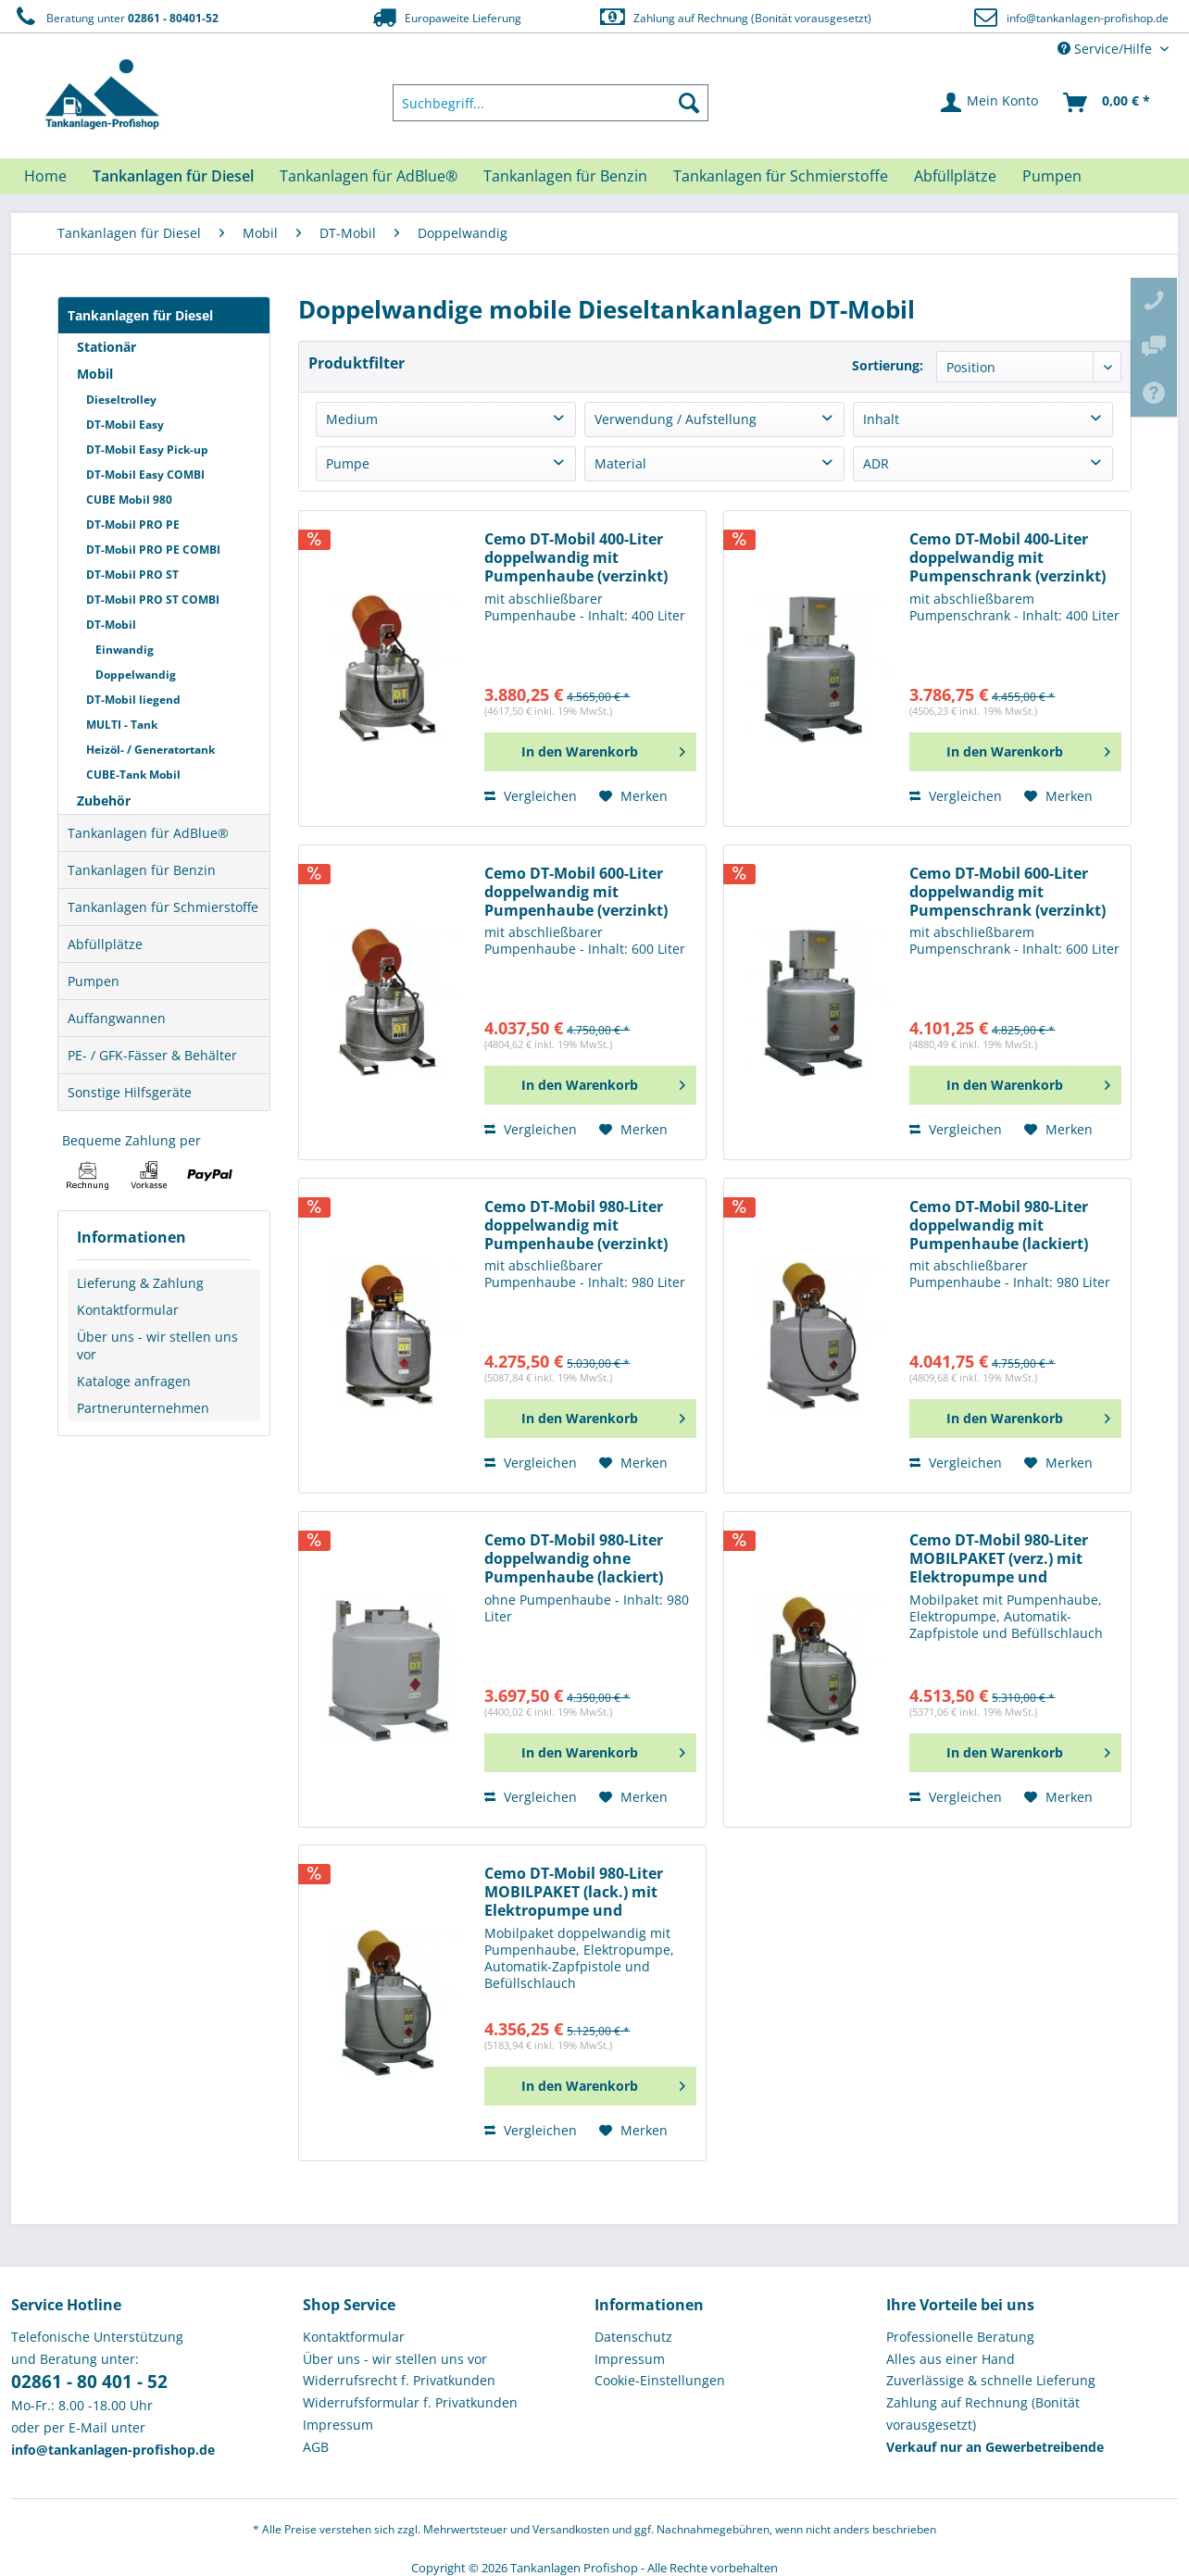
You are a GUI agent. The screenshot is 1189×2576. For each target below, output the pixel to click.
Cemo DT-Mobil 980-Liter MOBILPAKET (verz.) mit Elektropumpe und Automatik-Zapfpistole (998, 1559)
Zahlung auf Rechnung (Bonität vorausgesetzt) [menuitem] (983, 2413)
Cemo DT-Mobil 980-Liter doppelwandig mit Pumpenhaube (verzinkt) (576, 1225)
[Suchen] (689, 102)
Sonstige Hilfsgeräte (130, 1092)
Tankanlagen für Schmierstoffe (163, 907)
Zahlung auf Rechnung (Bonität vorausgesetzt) (734, 17)
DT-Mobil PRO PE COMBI (153, 549)
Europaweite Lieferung (445, 17)
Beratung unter (115, 17)
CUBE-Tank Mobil (133, 774)
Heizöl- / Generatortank (150, 749)
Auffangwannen (117, 1018)
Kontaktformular (128, 1310)
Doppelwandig (135, 674)
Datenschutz (633, 2336)
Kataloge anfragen (134, 1381)
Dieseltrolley (121, 399)
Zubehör (104, 800)
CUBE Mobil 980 (129, 499)
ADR (876, 463)
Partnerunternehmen (143, 1408)
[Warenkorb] (1107, 102)
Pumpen (93, 981)
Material (620, 463)
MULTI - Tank (121, 724)
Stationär (106, 347)
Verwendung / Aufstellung (675, 419)
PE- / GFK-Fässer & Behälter (152, 1055)
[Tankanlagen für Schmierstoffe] (780, 176)
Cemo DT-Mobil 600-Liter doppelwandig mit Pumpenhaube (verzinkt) (576, 892)
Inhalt (881, 419)
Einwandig (124, 649)
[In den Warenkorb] (590, 751)
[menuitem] (551, 102)
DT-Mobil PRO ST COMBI (152, 599)
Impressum (338, 2424)
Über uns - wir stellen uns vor (157, 1345)
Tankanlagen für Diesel (140, 315)
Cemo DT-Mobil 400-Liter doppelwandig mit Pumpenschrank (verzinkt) (1007, 558)
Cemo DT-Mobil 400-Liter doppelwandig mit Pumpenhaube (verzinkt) (576, 558)
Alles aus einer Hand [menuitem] (950, 2359)
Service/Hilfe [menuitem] (1107, 48)
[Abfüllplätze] (955, 176)
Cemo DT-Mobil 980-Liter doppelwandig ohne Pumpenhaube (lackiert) (573, 1559)
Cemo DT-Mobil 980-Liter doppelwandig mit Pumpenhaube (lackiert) (998, 1225)
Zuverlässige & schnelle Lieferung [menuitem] (990, 2380)
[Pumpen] (1052, 176)
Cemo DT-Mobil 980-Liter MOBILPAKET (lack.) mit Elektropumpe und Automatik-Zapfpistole (573, 1892)
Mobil (95, 373)
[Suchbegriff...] (551, 102)
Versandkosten (570, 2529)
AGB (316, 2447)
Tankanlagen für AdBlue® (148, 833)
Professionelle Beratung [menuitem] (960, 2336)
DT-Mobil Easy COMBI (145, 474)
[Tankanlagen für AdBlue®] (368, 176)
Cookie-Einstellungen (659, 2380)
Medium (352, 419)
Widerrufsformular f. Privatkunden (410, 2402)
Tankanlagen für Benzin (142, 870)
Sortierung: (887, 365)
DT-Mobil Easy (125, 424)
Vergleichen (530, 796)
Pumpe (347, 463)
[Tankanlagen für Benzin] (565, 176)
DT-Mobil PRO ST (132, 574)
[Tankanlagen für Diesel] (173, 176)
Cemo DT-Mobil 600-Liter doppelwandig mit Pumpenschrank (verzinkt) (1007, 892)
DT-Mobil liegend (133, 699)
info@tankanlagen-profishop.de (1088, 18)
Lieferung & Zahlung (140, 1283)
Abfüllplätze (105, 944)
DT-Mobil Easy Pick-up (147, 449)
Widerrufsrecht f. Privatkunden (399, 2380)
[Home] (45, 176)
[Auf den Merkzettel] (633, 796)
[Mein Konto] (990, 102)
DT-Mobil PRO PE (133, 524)
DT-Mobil (111, 624)
